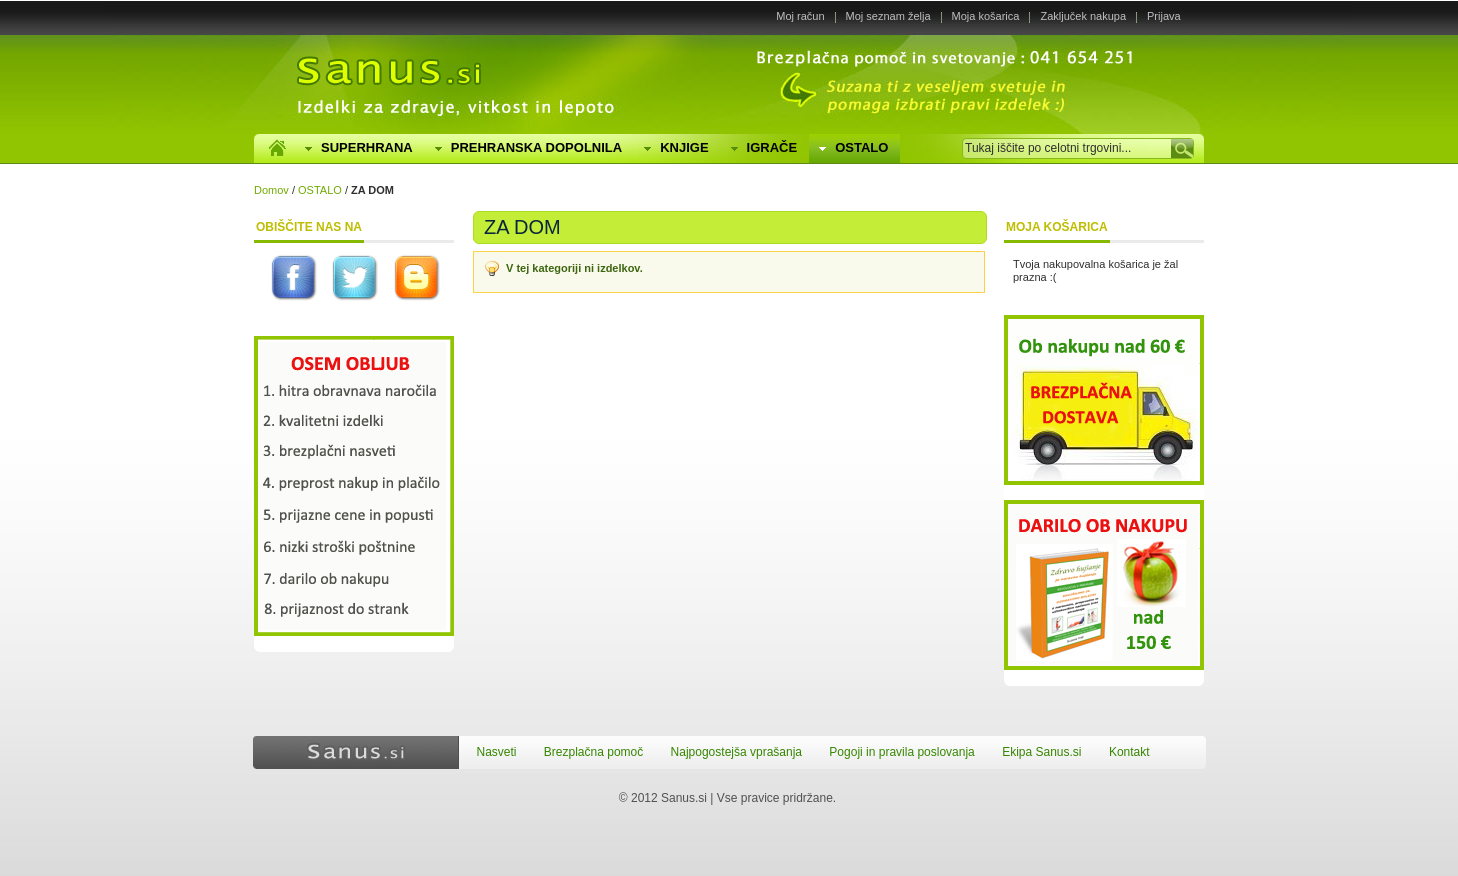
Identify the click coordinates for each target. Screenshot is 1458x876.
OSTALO (320, 190)
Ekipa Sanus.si (1041, 752)
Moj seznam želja (888, 16)
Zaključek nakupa (1083, 16)
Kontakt (1129, 752)
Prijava (1164, 16)
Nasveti (497, 752)
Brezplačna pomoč (593, 752)
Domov (271, 190)
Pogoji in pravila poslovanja (901, 752)
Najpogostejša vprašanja (736, 752)
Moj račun (800, 16)
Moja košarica (986, 16)
